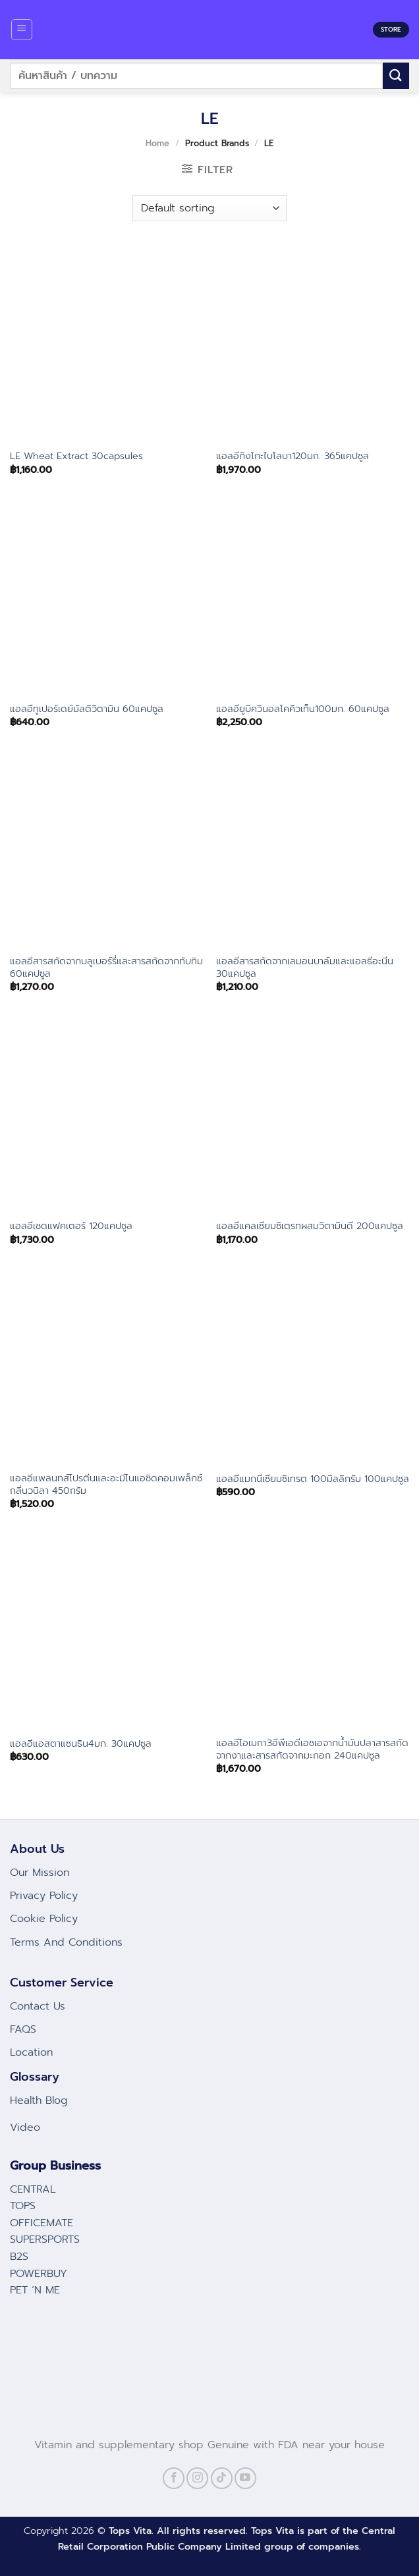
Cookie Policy (44, 1919)
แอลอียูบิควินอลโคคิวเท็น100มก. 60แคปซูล (302, 709)
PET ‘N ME (35, 2290)
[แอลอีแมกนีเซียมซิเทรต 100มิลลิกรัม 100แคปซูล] (312, 1367)
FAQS (23, 2029)
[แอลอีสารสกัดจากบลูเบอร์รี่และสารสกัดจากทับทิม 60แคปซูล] (106, 850)
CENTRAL (33, 2189)
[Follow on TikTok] (222, 2478)
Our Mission (39, 1872)
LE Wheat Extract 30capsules (76, 456)
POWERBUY (38, 2274)
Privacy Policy (44, 1896)
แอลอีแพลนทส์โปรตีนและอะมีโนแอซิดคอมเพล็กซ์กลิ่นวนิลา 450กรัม (106, 1484)
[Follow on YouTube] (245, 2478)
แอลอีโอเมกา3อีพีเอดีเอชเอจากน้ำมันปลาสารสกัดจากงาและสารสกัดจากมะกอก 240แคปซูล (312, 1749)
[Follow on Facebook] (173, 2478)
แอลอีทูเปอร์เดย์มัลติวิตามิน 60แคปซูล (86, 709)
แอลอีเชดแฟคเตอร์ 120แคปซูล (71, 1226)
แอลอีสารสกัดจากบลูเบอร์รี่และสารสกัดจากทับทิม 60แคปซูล (106, 967)
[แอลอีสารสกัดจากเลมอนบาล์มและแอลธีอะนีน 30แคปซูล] (312, 850)
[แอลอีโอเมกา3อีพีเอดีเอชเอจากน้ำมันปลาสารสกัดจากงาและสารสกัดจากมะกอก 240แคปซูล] (312, 1631)
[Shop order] (209, 208)
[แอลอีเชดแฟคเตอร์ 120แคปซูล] (106, 1114)
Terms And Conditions (66, 1942)
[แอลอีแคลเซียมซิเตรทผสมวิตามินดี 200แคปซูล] (312, 1114)
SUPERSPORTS (45, 2239)
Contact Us (37, 2006)
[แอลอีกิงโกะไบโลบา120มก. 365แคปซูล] (312, 344)
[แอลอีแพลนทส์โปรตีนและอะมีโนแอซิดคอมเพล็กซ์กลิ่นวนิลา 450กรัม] (106, 1367)
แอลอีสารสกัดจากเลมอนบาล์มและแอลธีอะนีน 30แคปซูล (304, 967)
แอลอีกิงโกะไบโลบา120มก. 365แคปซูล (292, 456)
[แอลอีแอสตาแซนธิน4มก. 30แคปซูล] (106, 1631)
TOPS (23, 2206)
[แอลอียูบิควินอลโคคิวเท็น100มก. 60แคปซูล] (312, 597)
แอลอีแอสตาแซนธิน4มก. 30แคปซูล (81, 1744)
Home (157, 143)
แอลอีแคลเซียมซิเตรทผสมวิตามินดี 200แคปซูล (309, 1226)
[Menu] (22, 29)
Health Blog (39, 2100)
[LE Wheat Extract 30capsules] (106, 344)
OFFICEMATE (41, 2223)
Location (31, 2052)
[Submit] (396, 75)
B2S (19, 2256)
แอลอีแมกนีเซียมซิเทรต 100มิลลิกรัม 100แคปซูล (312, 1479)
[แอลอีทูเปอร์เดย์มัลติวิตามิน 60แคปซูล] (106, 597)
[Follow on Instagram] (197, 2478)
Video (25, 2127)
